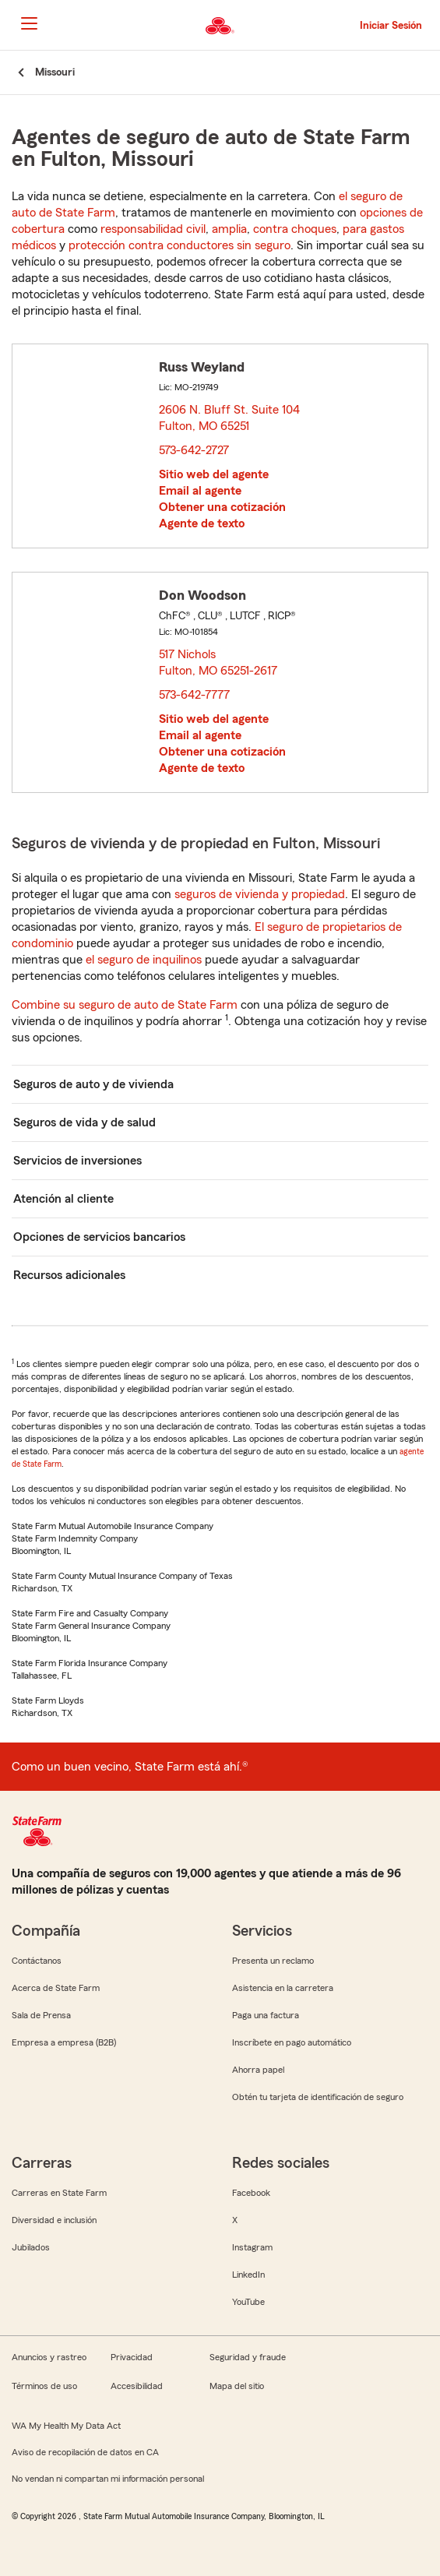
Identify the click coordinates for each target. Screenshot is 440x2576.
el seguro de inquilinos (144, 959)
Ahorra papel (258, 2069)
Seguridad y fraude (247, 2357)
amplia (229, 229)
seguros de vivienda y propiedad (259, 894)
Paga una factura (265, 2015)
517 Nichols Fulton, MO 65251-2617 (219, 662)
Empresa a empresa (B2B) (64, 2042)
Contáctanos (37, 1960)
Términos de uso (44, 2386)
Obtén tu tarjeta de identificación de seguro (317, 2097)
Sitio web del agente (214, 474)
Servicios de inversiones (77, 1160)
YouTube (248, 2301)
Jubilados (31, 2247)
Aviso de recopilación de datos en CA (85, 2452)
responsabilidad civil (153, 229)
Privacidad (132, 2357)
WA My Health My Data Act (66, 2425)
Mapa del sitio (236, 2386)
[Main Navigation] (29, 23)
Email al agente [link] (200, 491)
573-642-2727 (194, 450)
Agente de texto (202, 523)
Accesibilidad (137, 2386)
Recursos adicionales (69, 1275)
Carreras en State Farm (59, 2192)
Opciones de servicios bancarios (99, 1237)
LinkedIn (248, 2274)
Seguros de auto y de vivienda (93, 1084)
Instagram (252, 2247)
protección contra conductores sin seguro (179, 245)
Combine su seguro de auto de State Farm (125, 1005)
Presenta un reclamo (273, 1960)
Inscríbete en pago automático (291, 2042)
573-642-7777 (194, 695)
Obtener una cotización (222, 507)
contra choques (294, 229)
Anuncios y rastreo (49, 2357)
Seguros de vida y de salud (84, 1122)
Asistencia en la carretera (282, 1988)
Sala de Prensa (41, 2015)
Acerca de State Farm (56, 1988)
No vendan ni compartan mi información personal (108, 2478)
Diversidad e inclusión (54, 2220)
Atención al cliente (63, 1199)
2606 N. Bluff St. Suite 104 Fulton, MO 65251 (229, 417)
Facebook (251, 2192)
